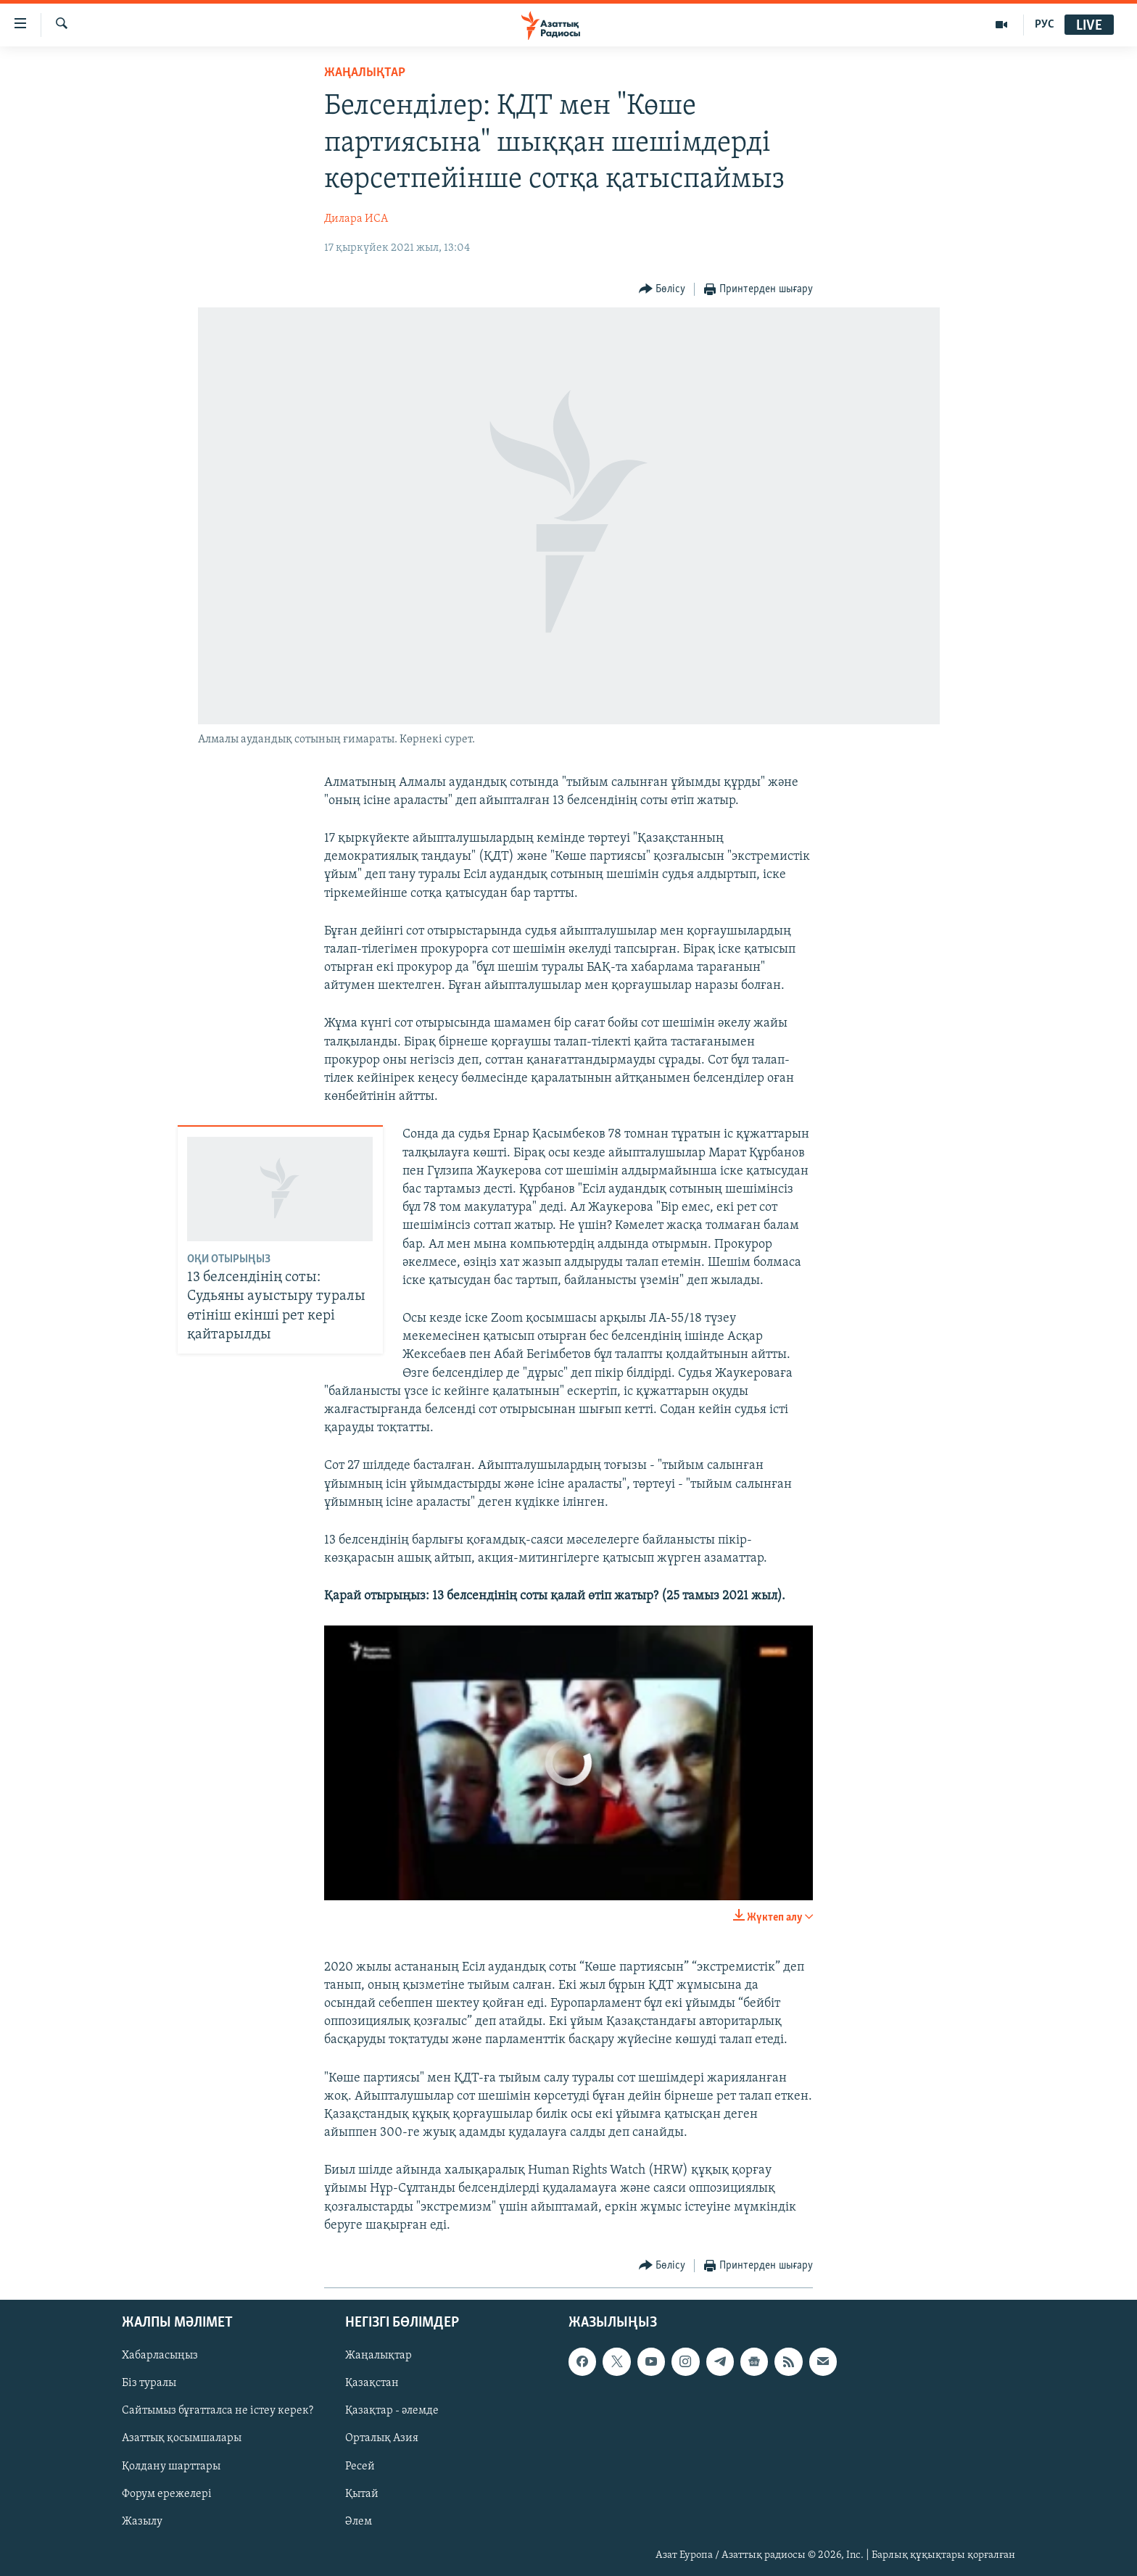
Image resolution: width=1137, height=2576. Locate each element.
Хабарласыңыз (160, 2355)
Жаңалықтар (378, 2355)
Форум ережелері (167, 2494)
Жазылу (142, 2521)
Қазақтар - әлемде (392, 2411)
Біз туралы (149, 2384)
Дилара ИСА (356, 219)
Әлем (358, 2521)
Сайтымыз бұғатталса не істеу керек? (217, 2411)
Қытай (362, 2494)
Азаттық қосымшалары (181, 2439)
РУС (1044, 24)
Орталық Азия (381, 2439)
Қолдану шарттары (171, 2466)
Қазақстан (372, 2384)
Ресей (360, 2466)
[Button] (662, 289)
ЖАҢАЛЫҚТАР (364, 73)
